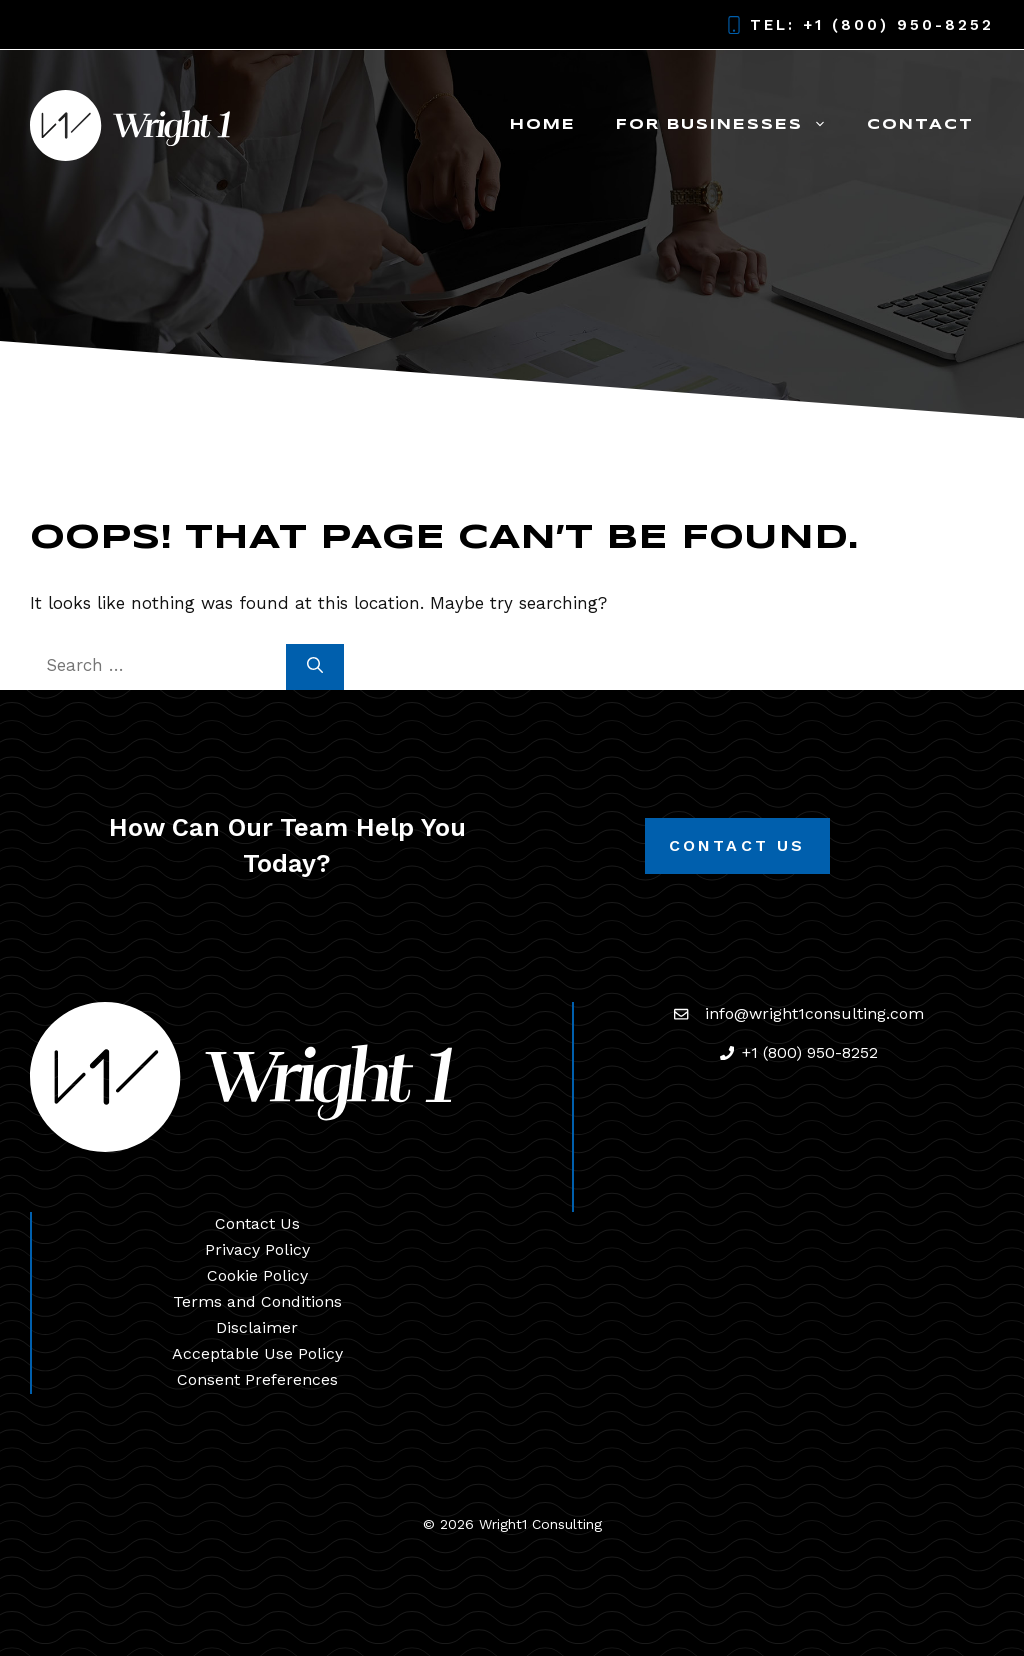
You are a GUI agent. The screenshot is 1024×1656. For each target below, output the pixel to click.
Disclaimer (257, 1327)
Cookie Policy (257, 1275)
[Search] (315, 667)
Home (543, 125)
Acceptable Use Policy (257, 1353)
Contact (920, 125)
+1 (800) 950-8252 (898, 25)
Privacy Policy (257, 1249)
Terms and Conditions (257, 1301)
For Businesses (731, 125)
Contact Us (737, 845)
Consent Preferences (257, 1379)
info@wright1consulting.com (814, 1013)
